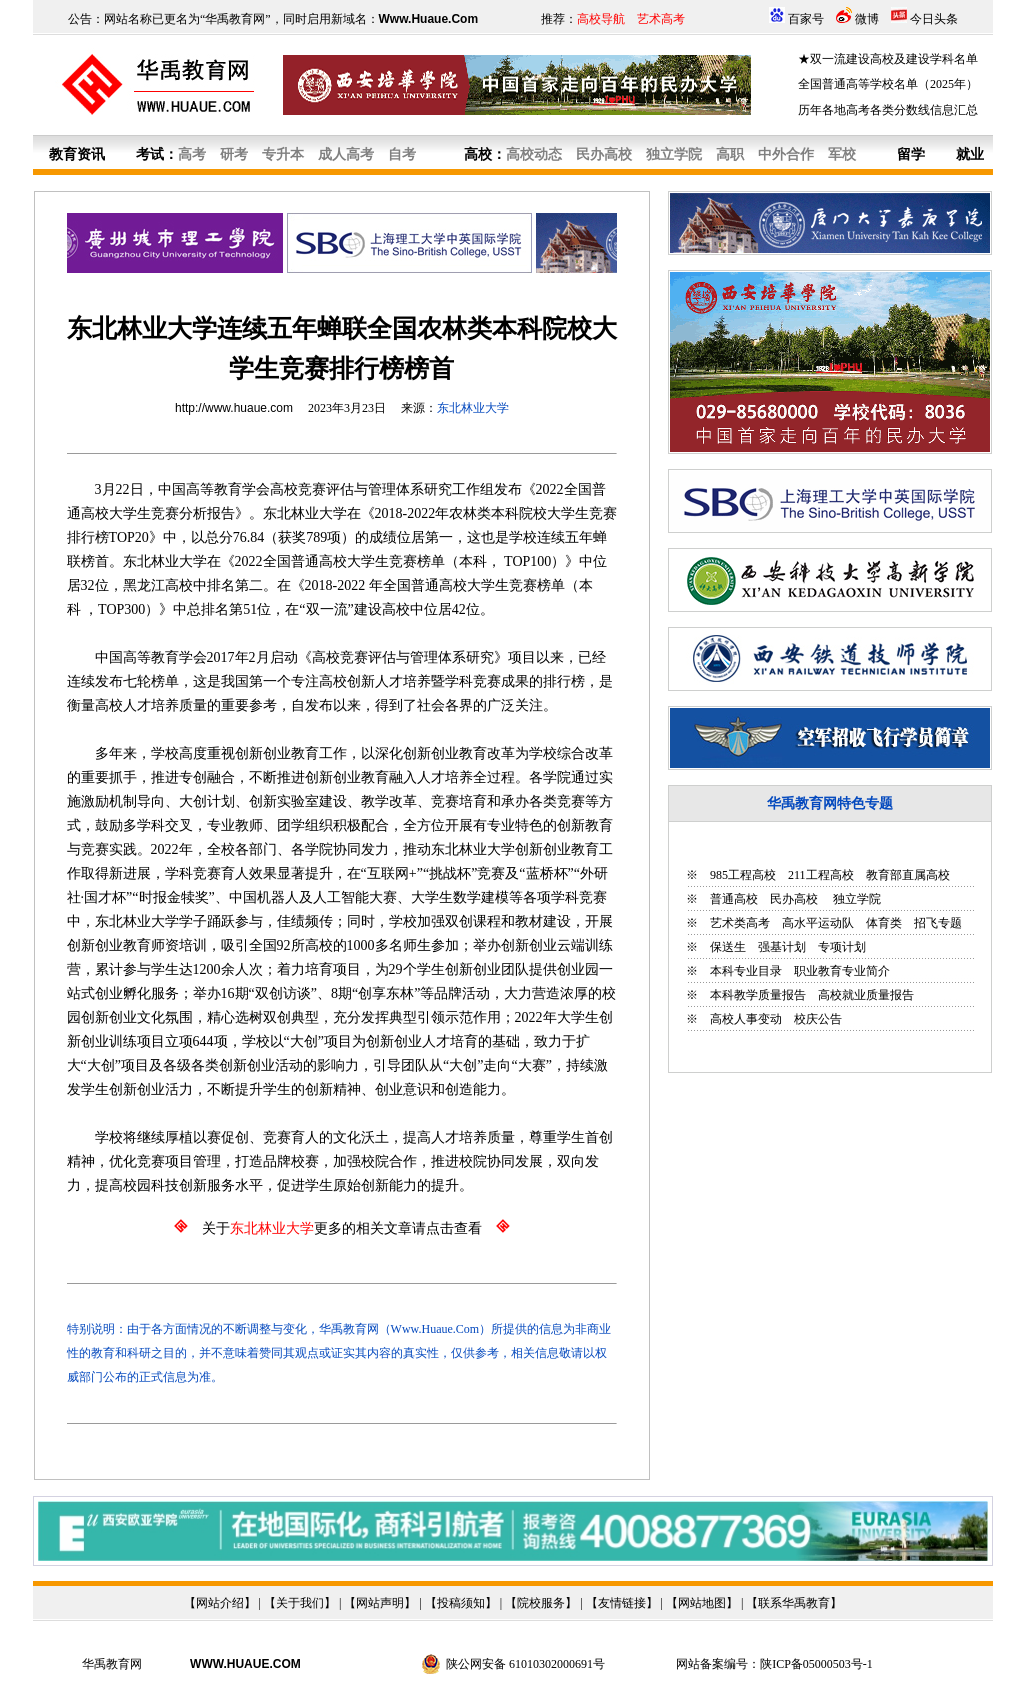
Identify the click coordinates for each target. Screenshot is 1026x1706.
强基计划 (782, 947)
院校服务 (541, 1603)
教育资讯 (77, 154)
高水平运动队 (818, 923)
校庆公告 (818, 1019)
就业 (970, 154)
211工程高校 (821, 875)
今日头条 (934, 19)
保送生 (728, 947)
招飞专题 (938, 923)
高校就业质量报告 (866, 995)
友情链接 (622, 1603)
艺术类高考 (740, 923)
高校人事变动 (746, 1019)
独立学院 (855, 899)
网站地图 (702, 1603)
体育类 (884, 923)
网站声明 (380, 1603)
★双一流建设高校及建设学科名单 (888, 59)
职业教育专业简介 (842, 971)
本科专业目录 (746, 971)
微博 (867, 19)
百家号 (806, 19)
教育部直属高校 (908, 875)
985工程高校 (743, 875)
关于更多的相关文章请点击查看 (342, 1228)
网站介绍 (220, 1603)
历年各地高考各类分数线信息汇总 (888, 110)
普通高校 (734, 899)
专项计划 (842, 947)
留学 (911, 154)
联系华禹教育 (794, 1603)
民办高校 (794, 899)
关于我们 (300, 1603)
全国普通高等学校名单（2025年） (888, 84)
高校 (478, 154)
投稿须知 (461, 1603)
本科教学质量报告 (758, 995)
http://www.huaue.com (234, 408)
